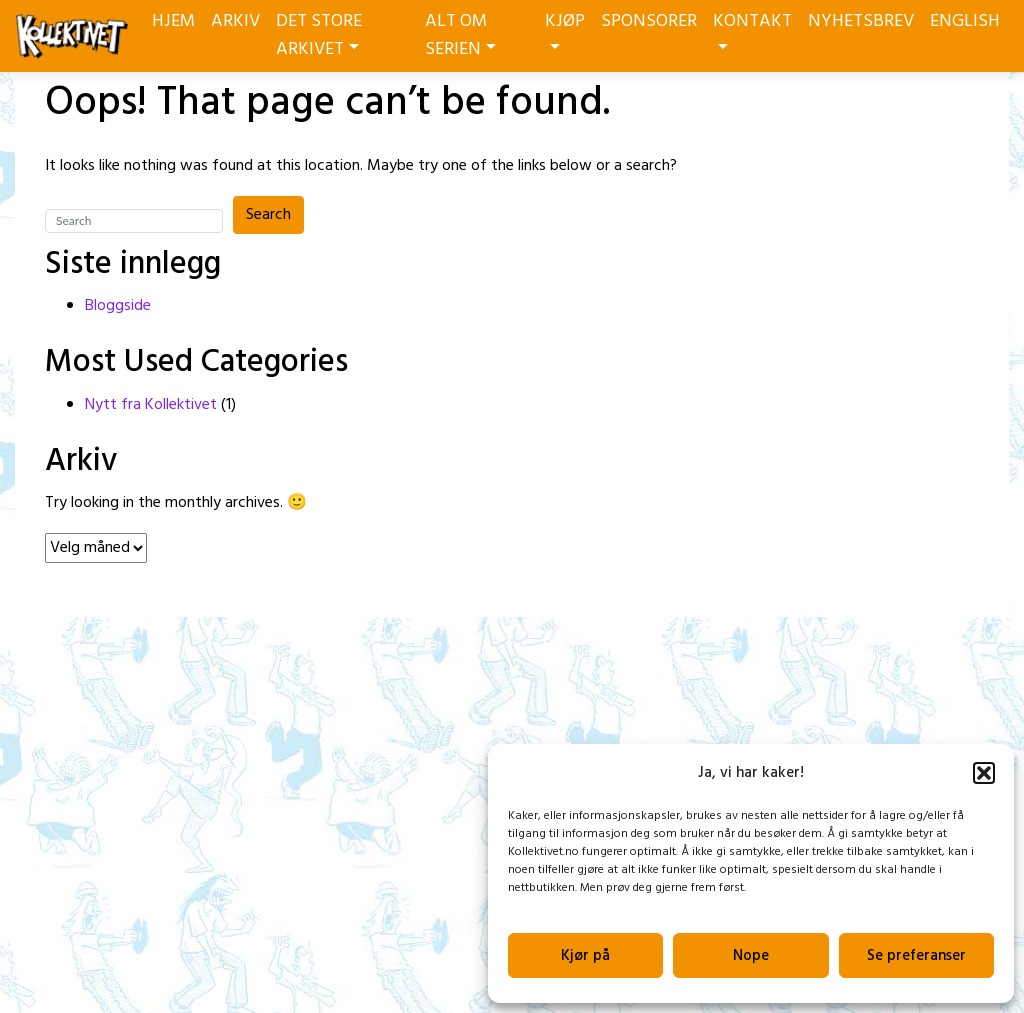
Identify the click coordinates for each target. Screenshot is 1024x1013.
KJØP (565, 28)
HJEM (173, 21)
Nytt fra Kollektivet (151, 405)
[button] (984, 773)
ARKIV (235, 21)
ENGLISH (965, 21)
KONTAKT (752, 28)
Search (268, 215)
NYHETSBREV (861, 21)
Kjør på (585, 956)
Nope (751, 956)
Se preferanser (916, 956)
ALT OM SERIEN (460, 35)
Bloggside (118, 306)
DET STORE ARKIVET (319, 35)
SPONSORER (649, 21)
